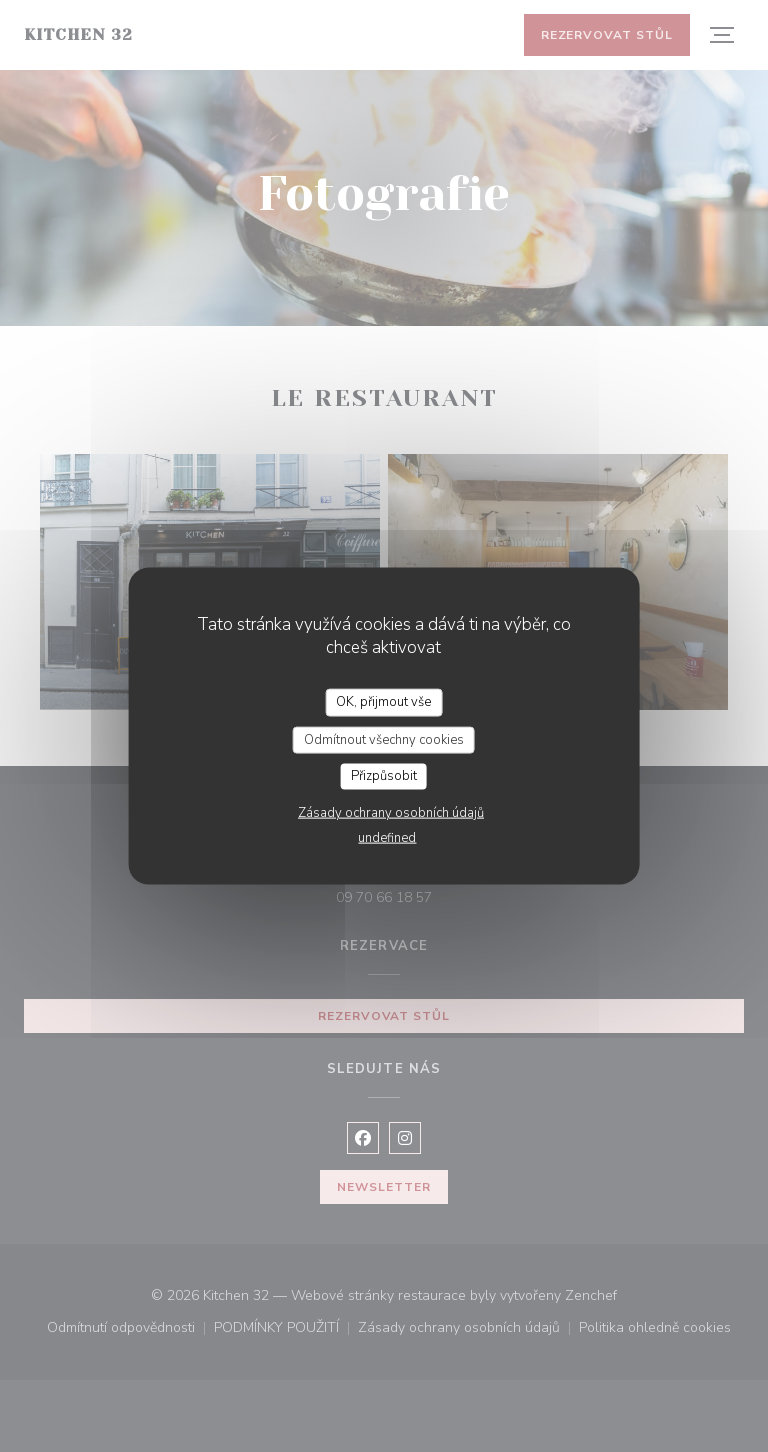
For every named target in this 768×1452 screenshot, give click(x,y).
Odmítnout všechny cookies (384, 739)
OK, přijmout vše (383, 702)
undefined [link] (387, 837)
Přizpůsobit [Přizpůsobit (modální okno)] (384, 776)
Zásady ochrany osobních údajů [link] (391, 812)
